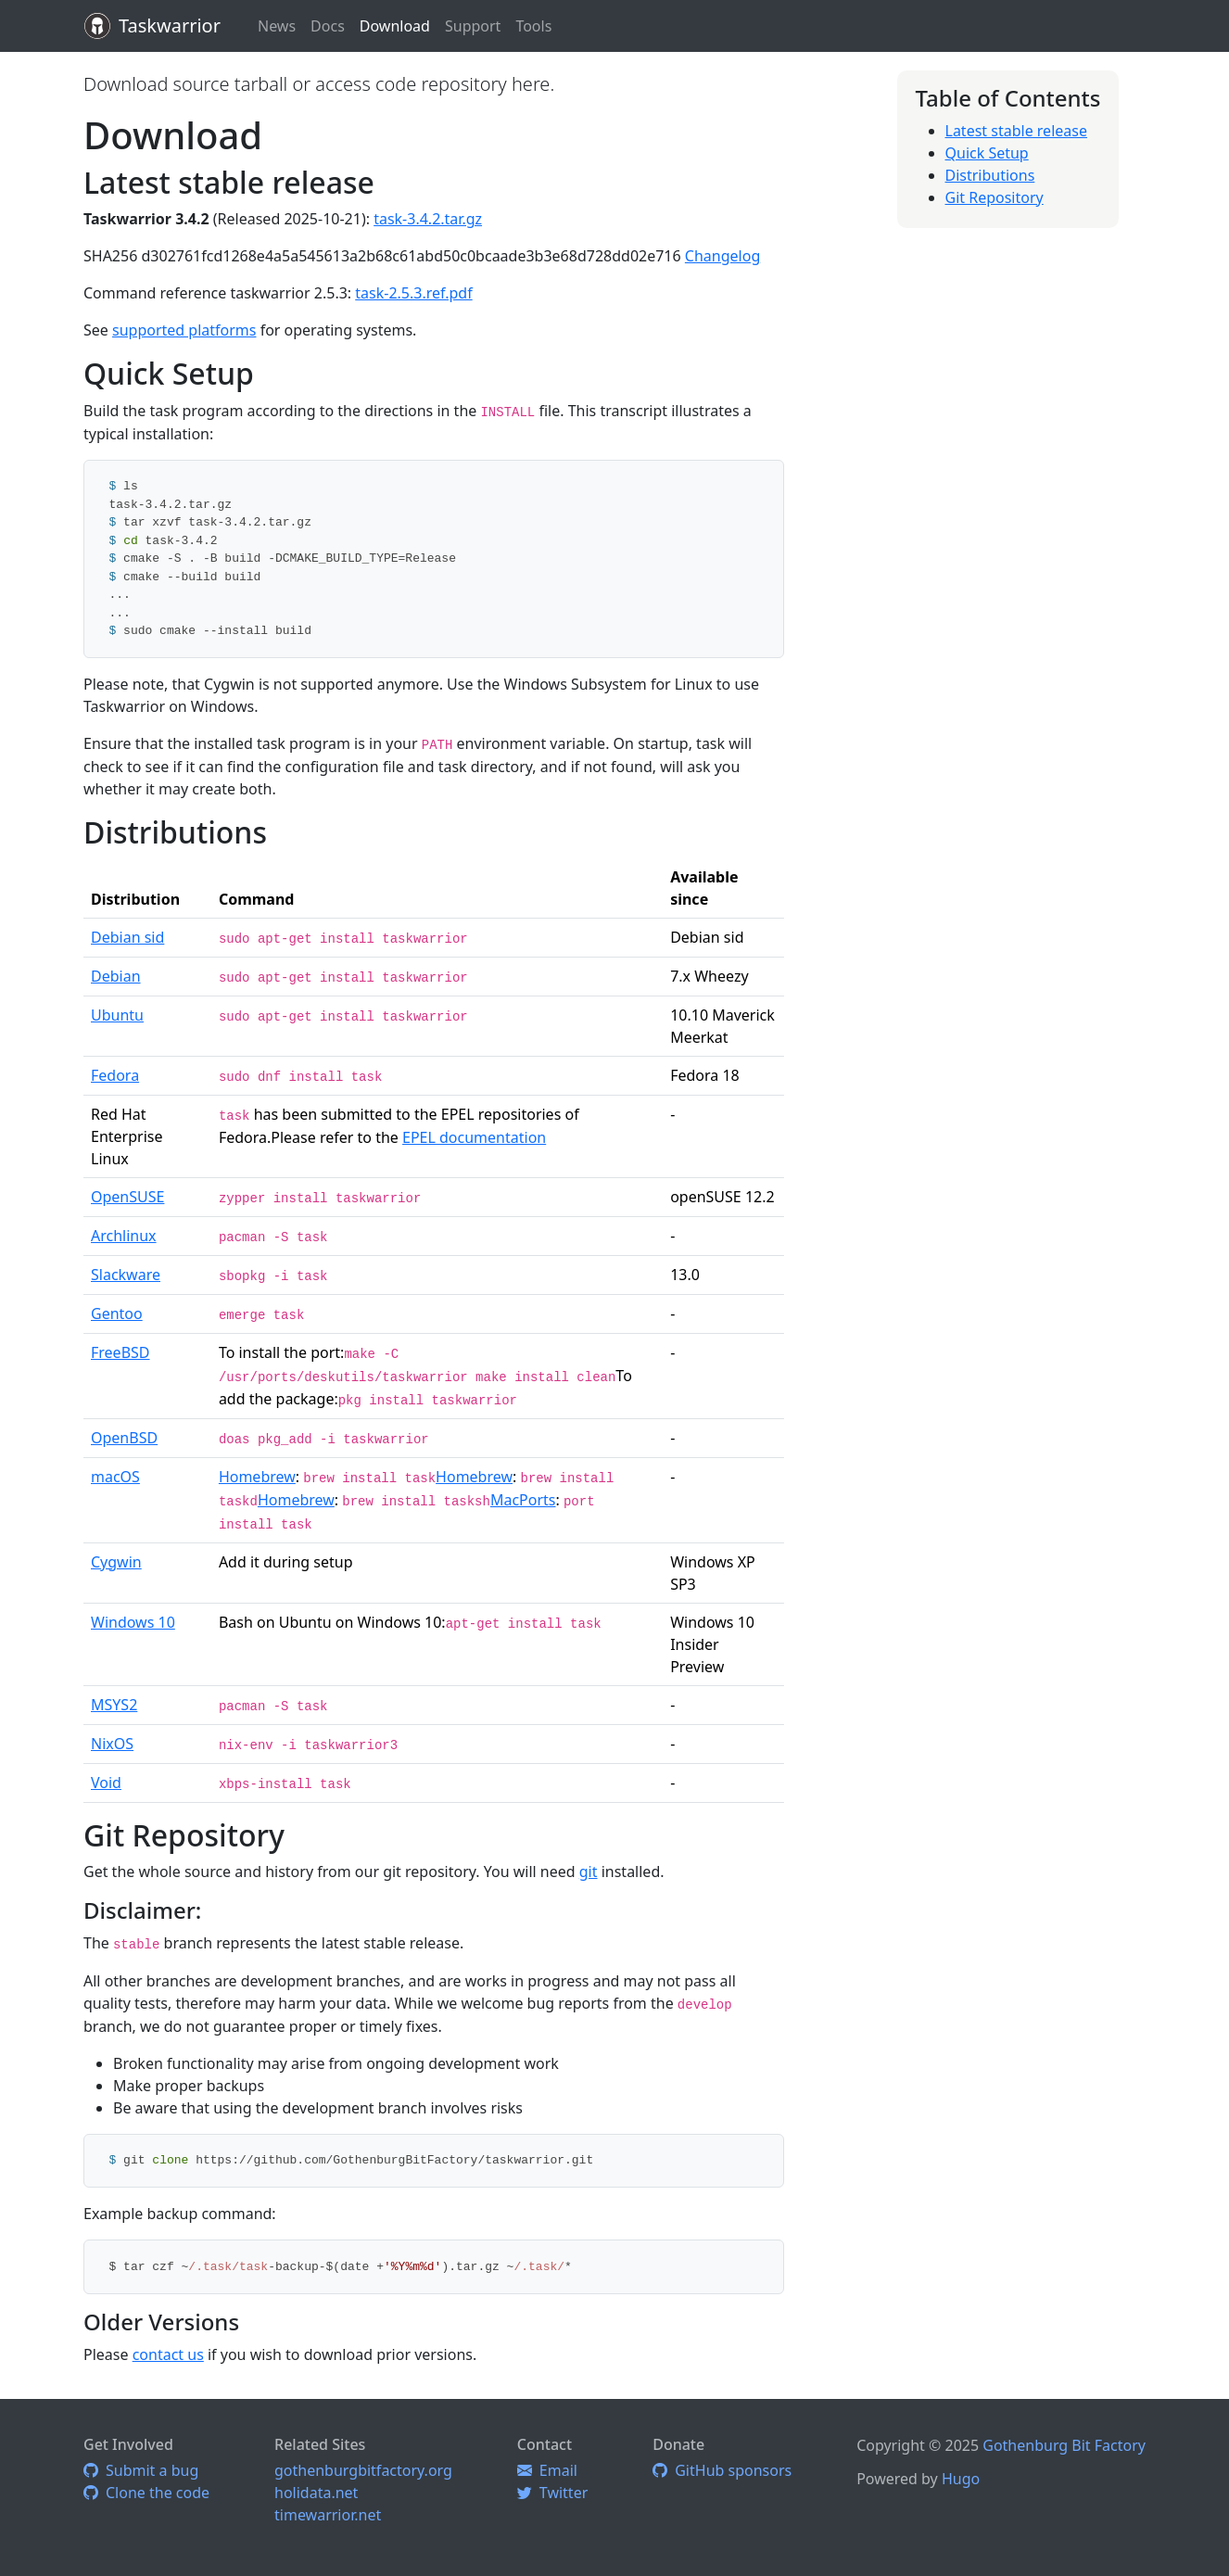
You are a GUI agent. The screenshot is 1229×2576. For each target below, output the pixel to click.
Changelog (722, 256)
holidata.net (316, 2492)
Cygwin (116, 1562)
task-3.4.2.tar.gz (428, 219)
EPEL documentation (474, 1137)
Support (472, 26)
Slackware (125, 1274)
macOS (115, 1476)
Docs (327, 26)
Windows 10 (133, 1622)
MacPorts (523, 1500)
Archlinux (124, 1235)
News (277, 26)
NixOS (112, 1743)
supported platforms (184, 330)
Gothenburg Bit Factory (1064, 2445)
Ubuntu (117, 1015)
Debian (116, 976)
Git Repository (994, 197)
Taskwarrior (170, 25)
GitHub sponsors (722, 2470)
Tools (533, 26)
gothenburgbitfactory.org (363, 2470)
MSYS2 (114, 1704)
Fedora (115, 1075)
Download (395, 26)
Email (547, 2470)
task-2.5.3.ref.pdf (413, 293)
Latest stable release (1016, 131)
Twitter (552, 2492)
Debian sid (127, 937)
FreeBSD (120, 1352)
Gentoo (117, 1313)
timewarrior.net (327, 2515)
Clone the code (146, 2492)
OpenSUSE (127, 1196)
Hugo (961, 2478)
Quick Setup (987, 153)
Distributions (990, 175)
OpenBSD (124, 1438)
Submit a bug (140, 2470)
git (588, 1871)
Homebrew (257, 1476)
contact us (168, 2354)
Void (106, 1782)
